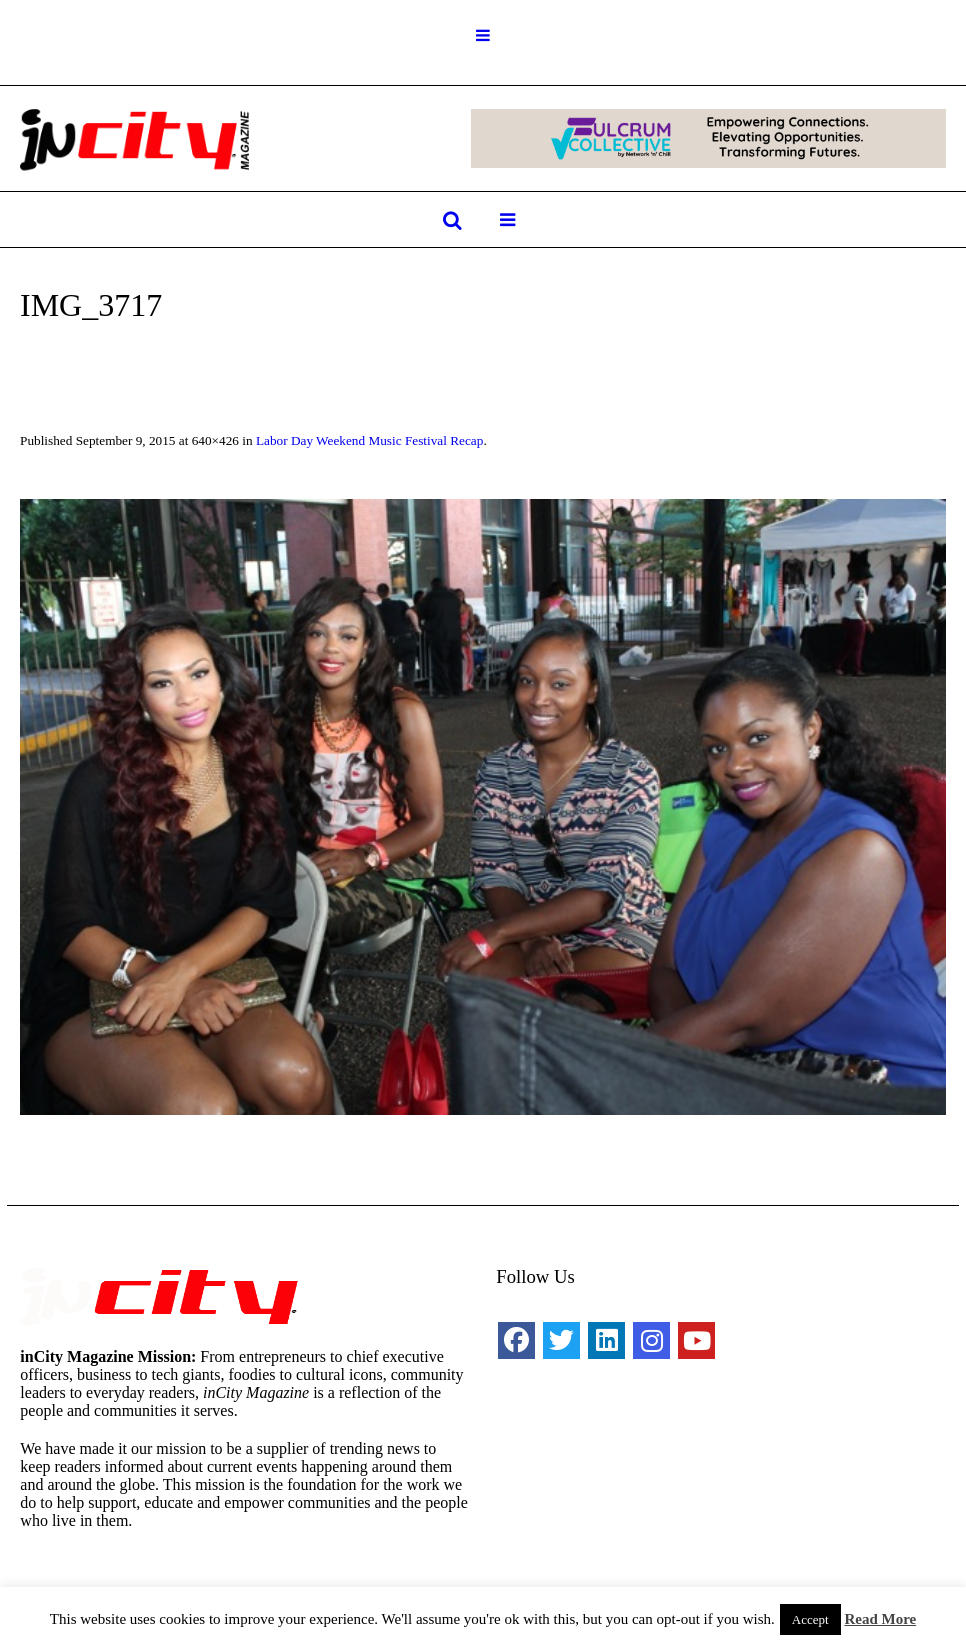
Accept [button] (810, 1619)
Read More (880, 1619)
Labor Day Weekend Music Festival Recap (369, 440)
